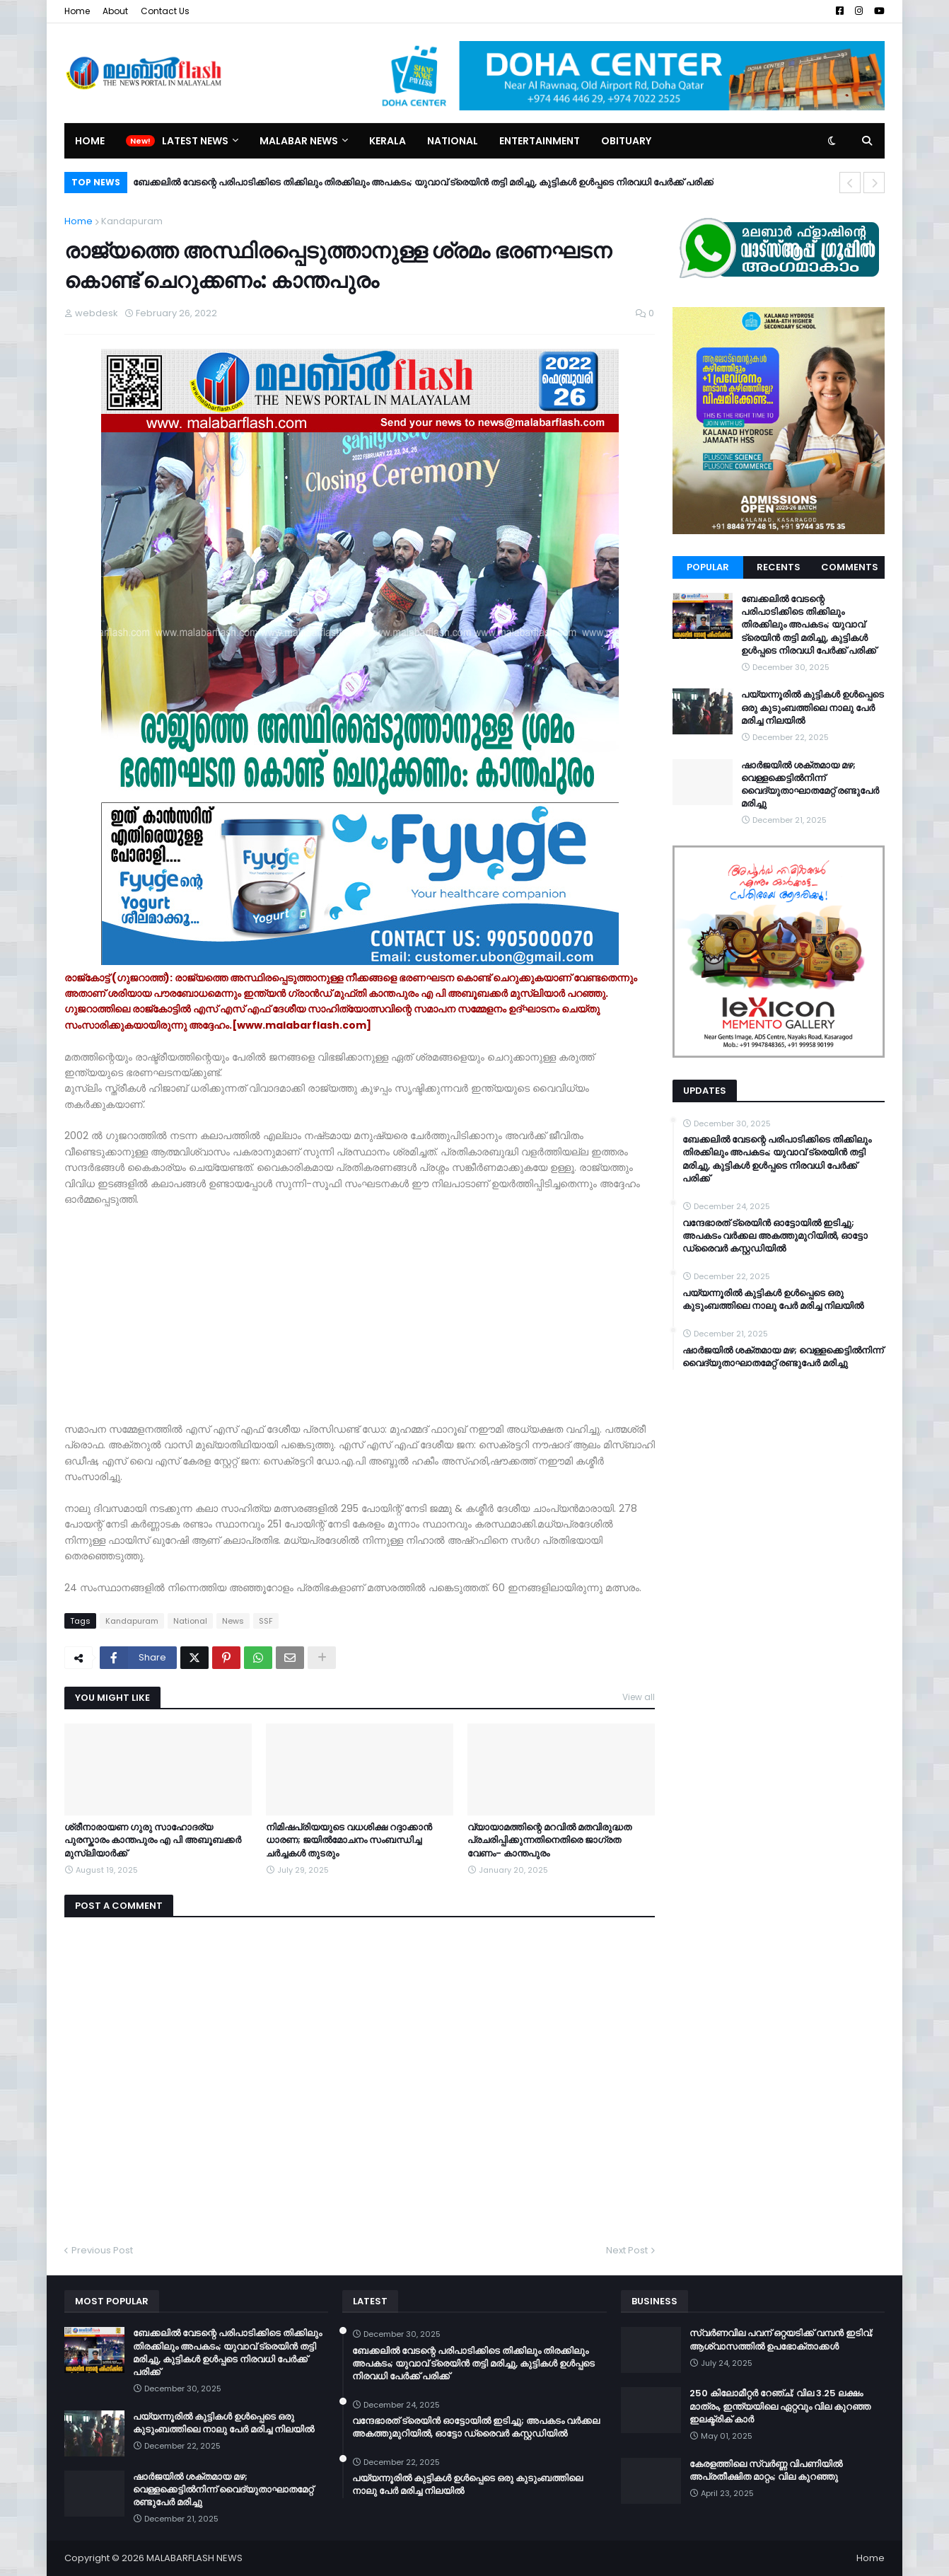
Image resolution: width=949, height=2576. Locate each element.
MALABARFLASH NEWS (194, 2558)
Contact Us (165, 11)
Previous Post (102, 2250)
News (233, 1621)
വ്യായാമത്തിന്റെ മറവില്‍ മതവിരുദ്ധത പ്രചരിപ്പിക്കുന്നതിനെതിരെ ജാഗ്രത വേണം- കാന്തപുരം (549, 1840)
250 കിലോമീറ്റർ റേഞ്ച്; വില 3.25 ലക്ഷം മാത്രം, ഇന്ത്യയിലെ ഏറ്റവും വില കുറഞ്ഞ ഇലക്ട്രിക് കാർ (780, 2406)
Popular (708, 567)
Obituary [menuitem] (626, 141)
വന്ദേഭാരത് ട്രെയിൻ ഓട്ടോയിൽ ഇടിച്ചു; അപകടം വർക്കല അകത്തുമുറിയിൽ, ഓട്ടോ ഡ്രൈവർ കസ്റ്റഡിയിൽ (775, 1236)
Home (77, 11)
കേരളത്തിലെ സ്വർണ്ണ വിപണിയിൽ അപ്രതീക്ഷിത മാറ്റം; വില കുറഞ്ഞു (765, 2470)
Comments (849, 567)
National (190, 1621)
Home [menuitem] (90, 141)
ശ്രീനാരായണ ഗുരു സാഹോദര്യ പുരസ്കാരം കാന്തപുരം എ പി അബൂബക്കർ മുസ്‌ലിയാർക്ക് (152, 1840)
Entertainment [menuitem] (539, 141)
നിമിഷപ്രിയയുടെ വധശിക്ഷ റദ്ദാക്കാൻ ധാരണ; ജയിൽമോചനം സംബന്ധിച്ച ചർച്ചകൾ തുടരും (349, 1840)
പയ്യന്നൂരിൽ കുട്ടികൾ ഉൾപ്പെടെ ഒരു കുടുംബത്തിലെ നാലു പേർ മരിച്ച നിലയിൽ (812, 707)
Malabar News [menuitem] (299, 141)
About (115, 11)
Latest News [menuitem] (195, 141)
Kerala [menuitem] (387, 141)
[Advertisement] (359, 1322)
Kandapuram (132, 221)
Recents (778, 567)
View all (638, 1697)
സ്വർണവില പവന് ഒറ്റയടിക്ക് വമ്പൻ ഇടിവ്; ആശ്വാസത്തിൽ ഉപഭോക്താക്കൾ (781, 2339)
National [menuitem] (452, 141)
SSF (266, 1621)
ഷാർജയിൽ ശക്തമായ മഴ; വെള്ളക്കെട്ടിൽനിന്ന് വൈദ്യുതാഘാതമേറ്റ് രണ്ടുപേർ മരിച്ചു (810, 785)
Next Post (627, 2250)
